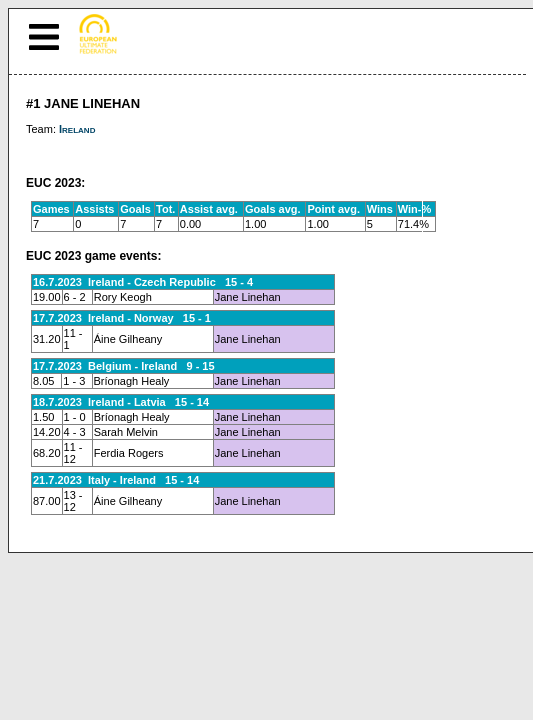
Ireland (77, 129)
